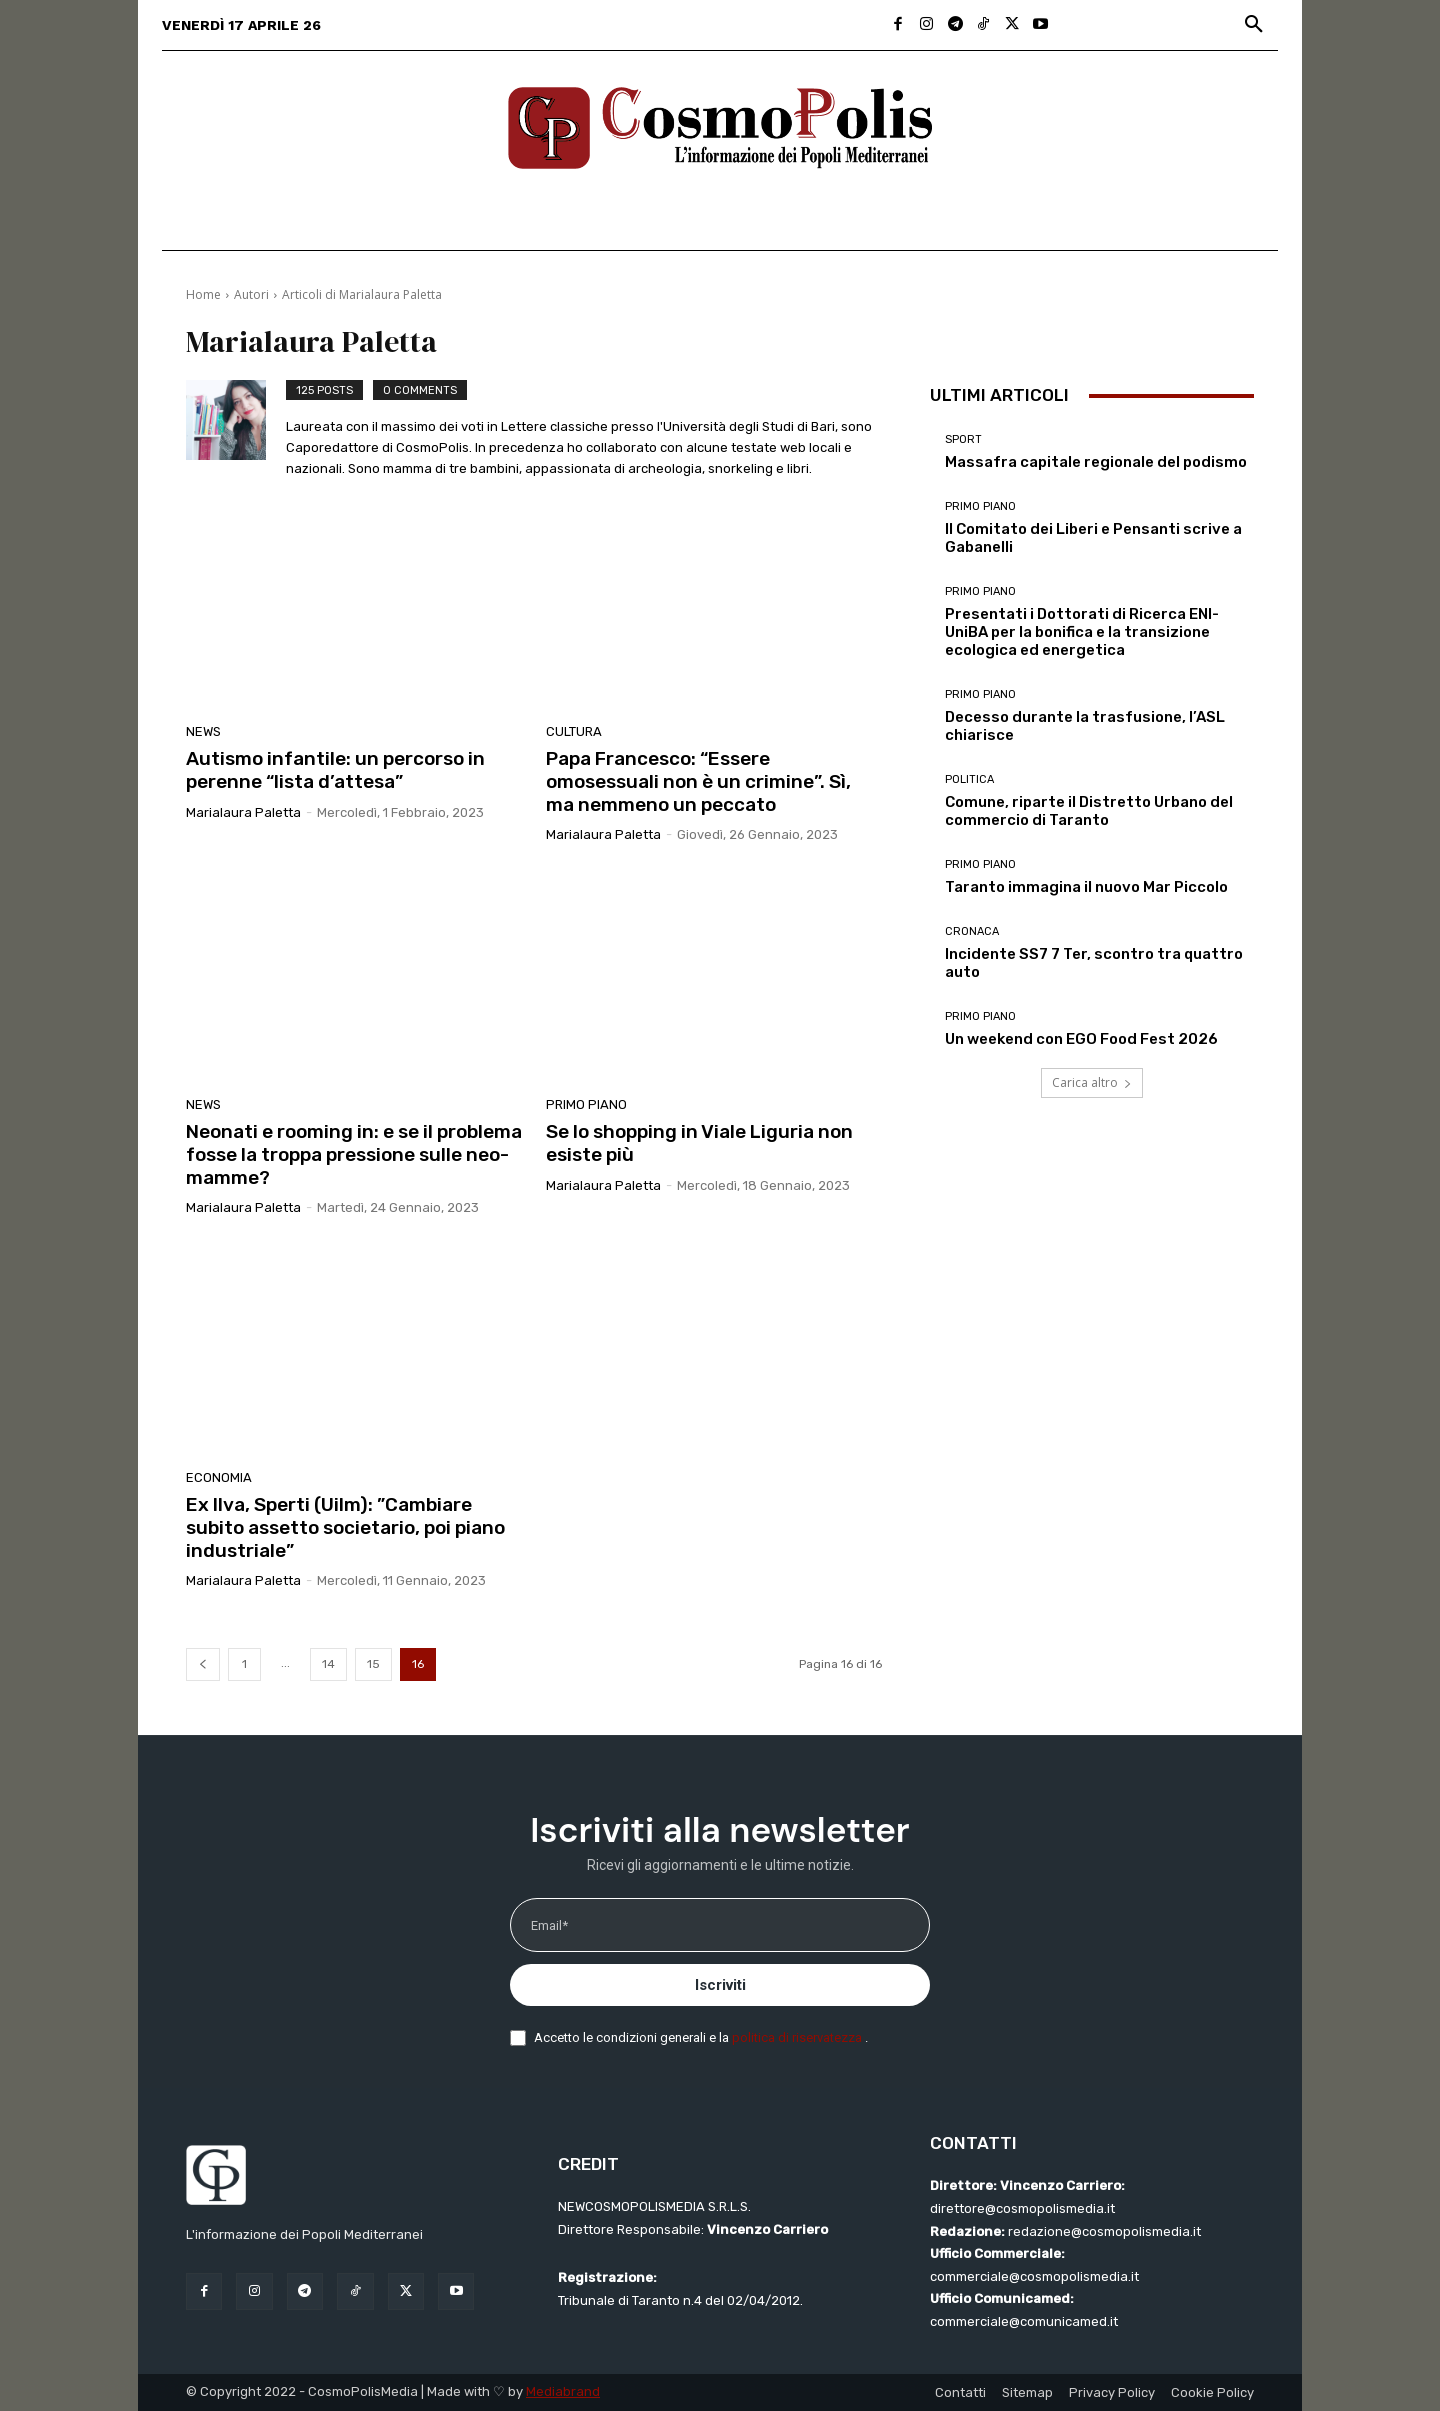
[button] (1254, 25)
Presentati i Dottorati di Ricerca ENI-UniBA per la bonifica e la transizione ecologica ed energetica (1082, 632)
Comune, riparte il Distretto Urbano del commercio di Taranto (1089, 811)
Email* (549, 1925)
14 (328, 1664)
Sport (963, 439)
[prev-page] (203, 1664)
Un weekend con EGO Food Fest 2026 (1081, 1039)
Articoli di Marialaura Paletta (362, 294)
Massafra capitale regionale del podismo (1096, 462)
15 (373, 1664)
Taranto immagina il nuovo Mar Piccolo (1086, 887)
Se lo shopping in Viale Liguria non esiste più (699, 1143)
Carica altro (1092, 1082)
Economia (219, 1477)
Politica (969, 779)
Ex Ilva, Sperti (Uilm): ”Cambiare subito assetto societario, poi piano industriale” (345, 1527)
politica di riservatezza (798, 2037)
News (203, 731)
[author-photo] (236, 431)
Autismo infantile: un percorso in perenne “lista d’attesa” (335, 770)
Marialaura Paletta (243, 812)
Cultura (574, 731)
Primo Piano (586, 1104)
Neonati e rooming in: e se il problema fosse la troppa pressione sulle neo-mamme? (354, 1154)
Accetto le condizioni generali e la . (701, 2037)
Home (203, 294)
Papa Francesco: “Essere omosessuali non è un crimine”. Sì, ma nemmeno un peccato (698, 781)
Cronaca (972, 931)
